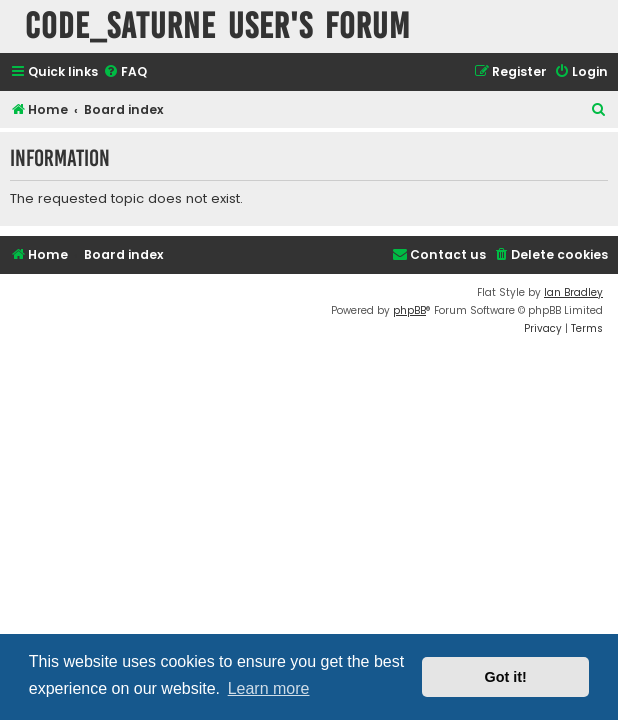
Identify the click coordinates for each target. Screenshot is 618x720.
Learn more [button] (269, 688)
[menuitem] (125, 72)
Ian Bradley (573, 292)
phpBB (409, 310)
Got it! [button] (506, 677)
